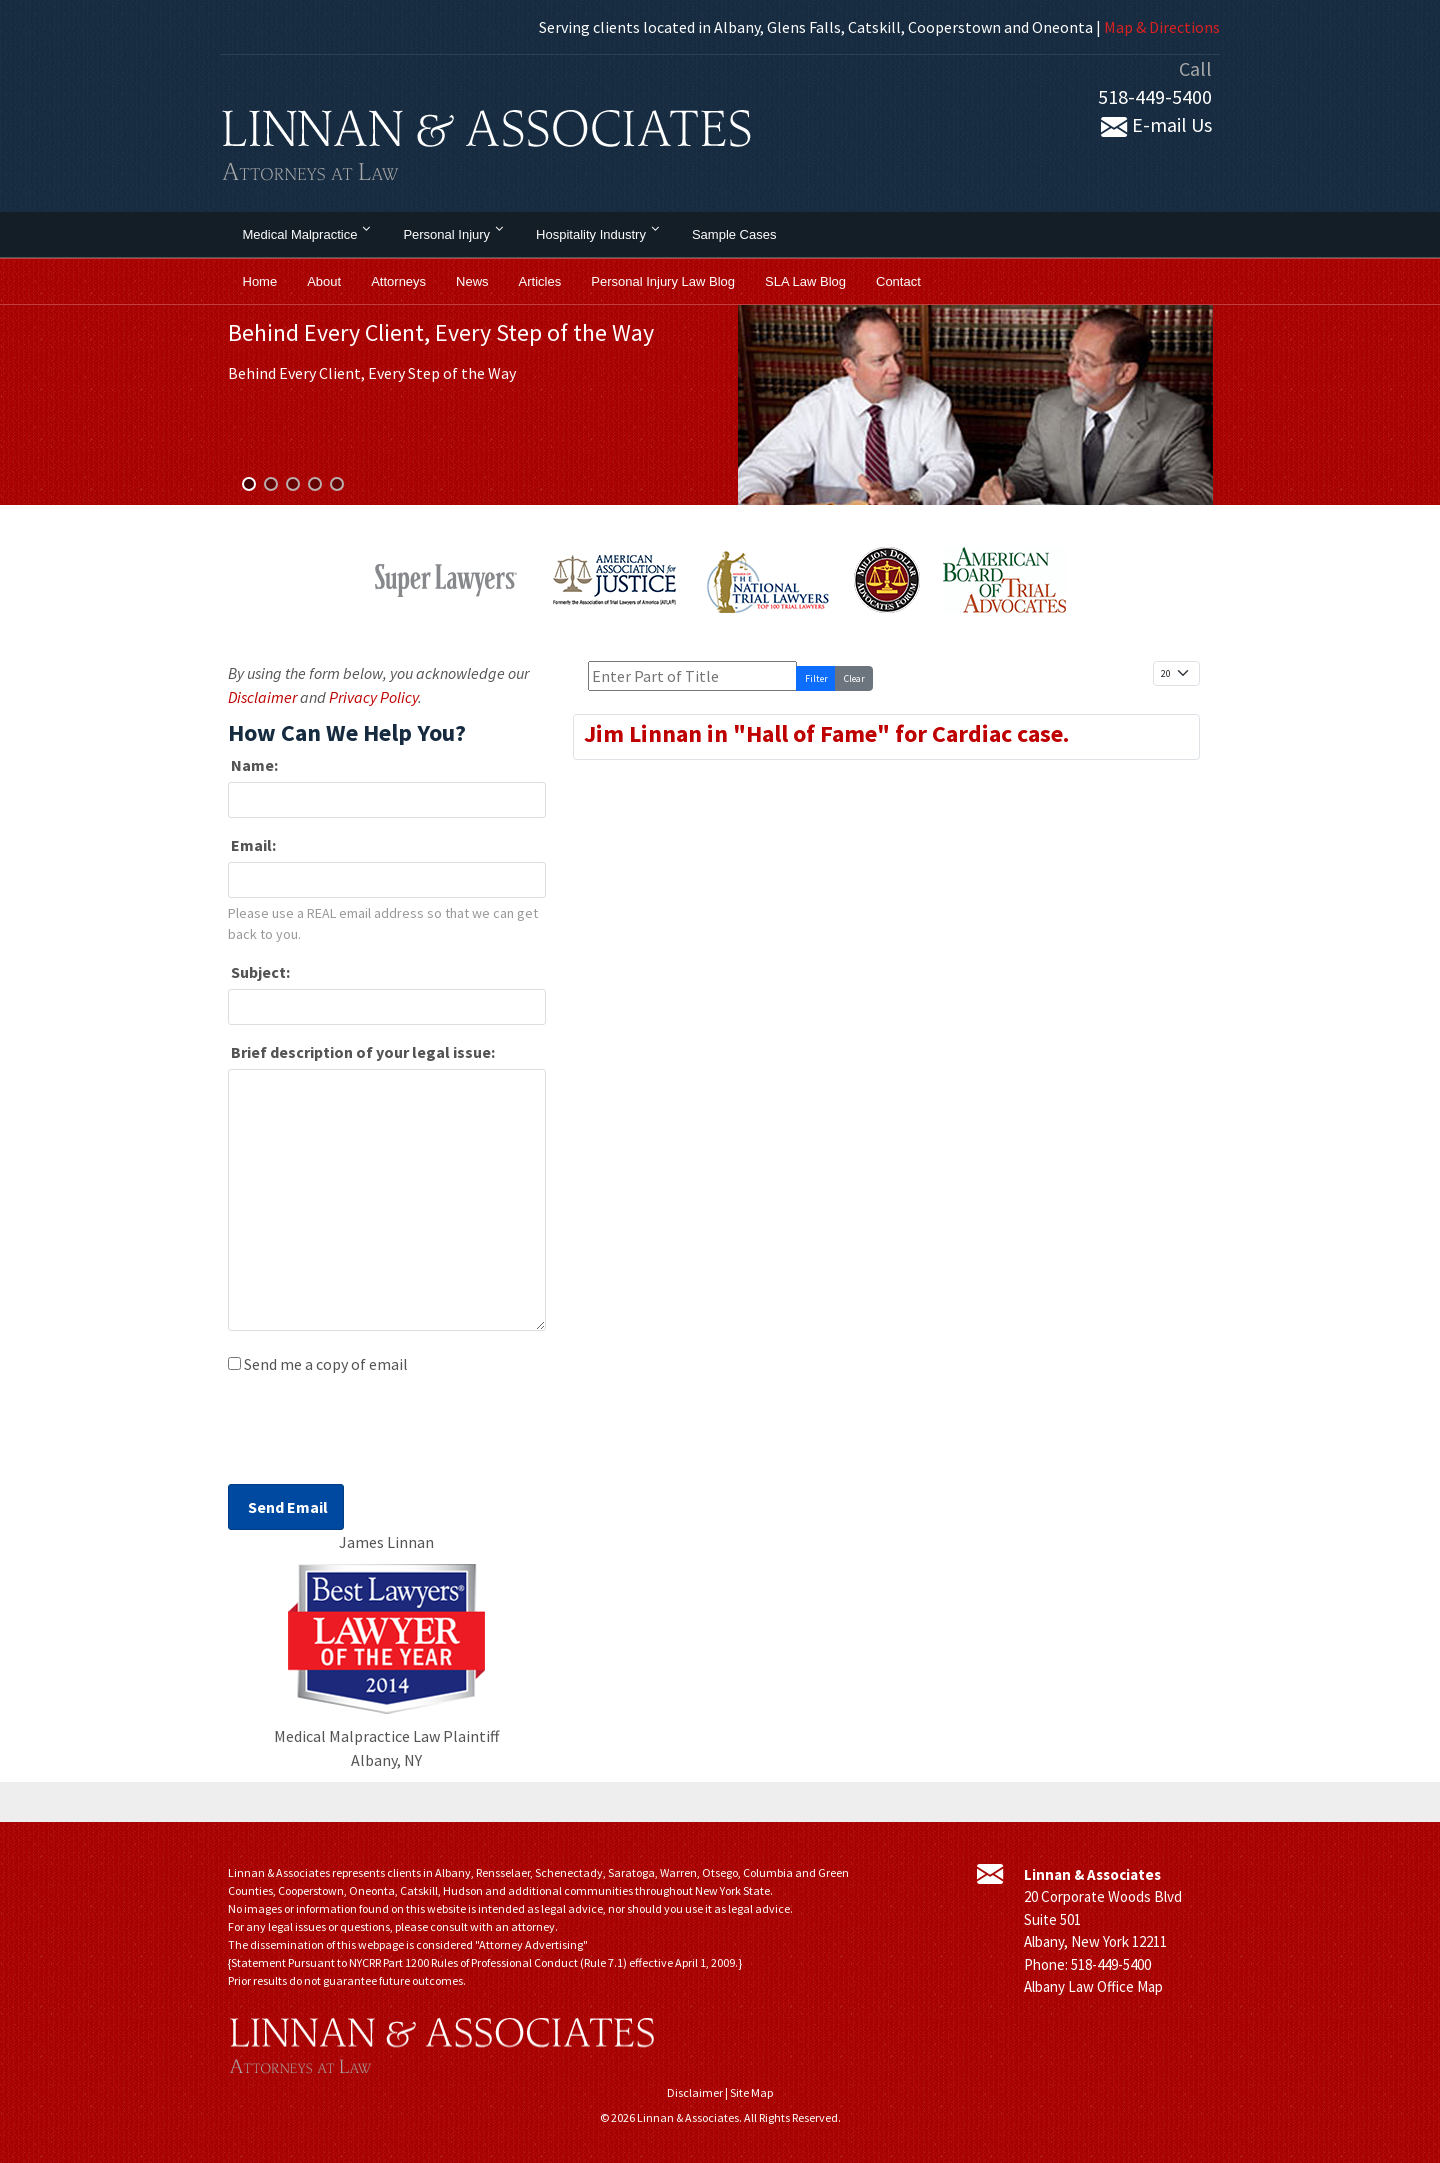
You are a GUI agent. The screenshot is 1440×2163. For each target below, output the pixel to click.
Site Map (751, 2092)
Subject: (259, 972)
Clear (854, 678)
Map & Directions (1162, 27)
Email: (252, 845)
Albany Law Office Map (1093, 1986)
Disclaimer (262, 697)
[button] (249, 484)
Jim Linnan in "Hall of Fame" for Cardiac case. (826, 733)
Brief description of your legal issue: (361, 1052)
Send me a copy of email (326, 1364)
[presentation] (380, 1435)
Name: (253, 765)
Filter (816, 678)
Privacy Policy (373, 697)
